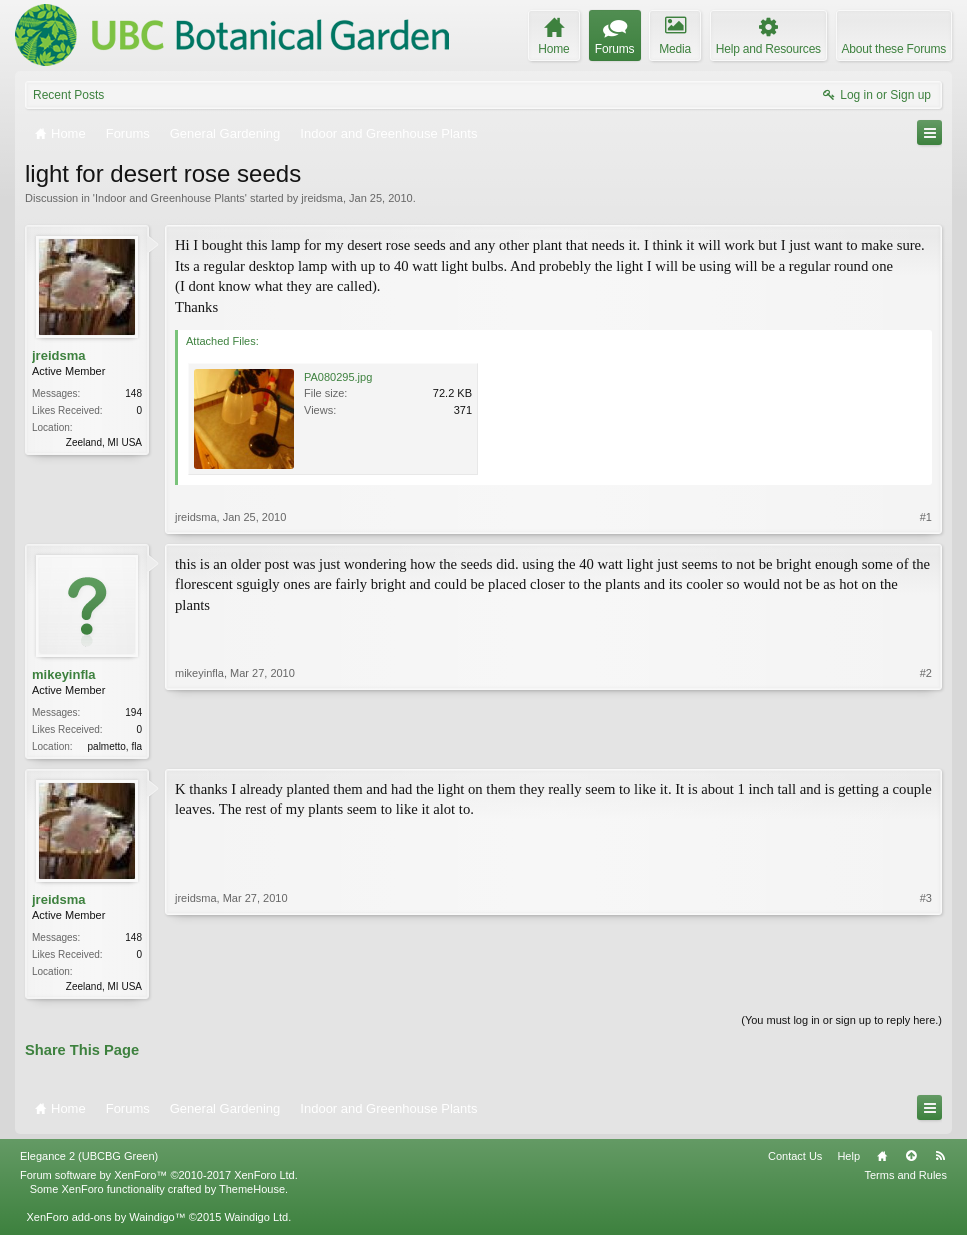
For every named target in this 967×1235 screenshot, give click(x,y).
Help (848, 1160)
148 (133, 393)
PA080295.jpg (338, 377)
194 (133, 712)
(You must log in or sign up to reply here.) (841, 1024)
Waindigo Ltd (256, 1221)
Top (911, 1160)
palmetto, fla (115, 746)
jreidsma (322, 198)
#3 (926, 986)
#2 (926, 744)
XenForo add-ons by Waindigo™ (105, 1221)
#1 (926, 517)
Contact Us (795, 1160)
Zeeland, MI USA (104, 442)
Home (882, 1160)
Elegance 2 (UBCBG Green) (89, 1160)
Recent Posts (68, 95)
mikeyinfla (64, 674)
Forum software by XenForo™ (159, 1179)
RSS (940, 1160)
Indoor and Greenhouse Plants (170, 198)
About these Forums (894, 49)
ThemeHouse (252, 1193)
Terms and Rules (905, 1179)
